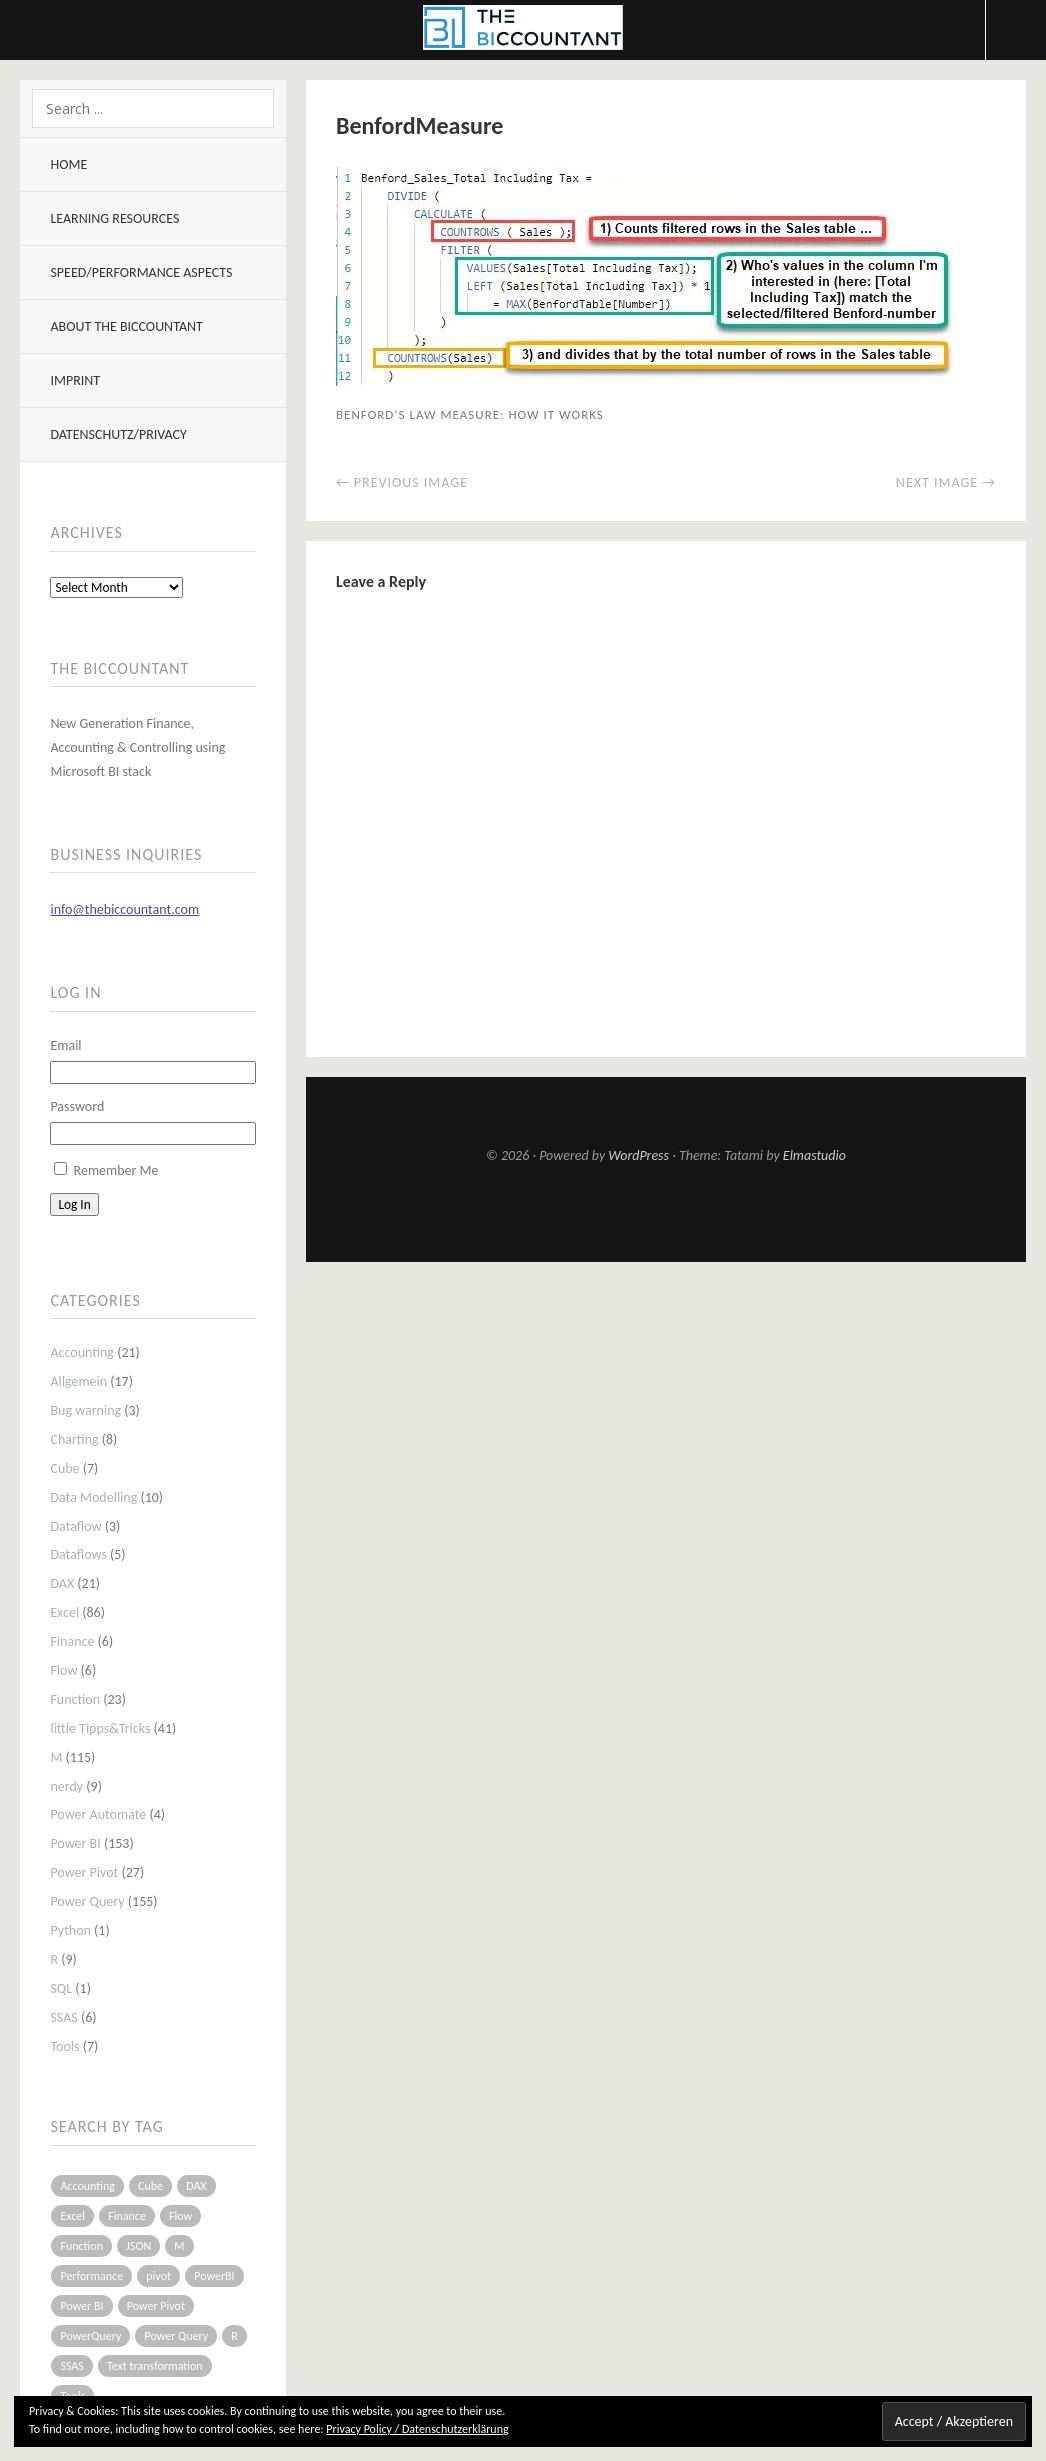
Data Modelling (93, 1497)
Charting (74, 1439)
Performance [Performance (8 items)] (91, 2276)
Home (68, 164)
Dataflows (78, 1554)
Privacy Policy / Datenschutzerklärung (417, 2429)
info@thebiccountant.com (124, 909)
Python (70, 1930)
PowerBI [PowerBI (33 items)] (214, 2276)
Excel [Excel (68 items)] (72, 2216)
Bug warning (85, 1410)
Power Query (87, 1901)
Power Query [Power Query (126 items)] (176, 2336)
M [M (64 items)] (179, 2246)
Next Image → (946, 482)
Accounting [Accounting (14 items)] (87, 2186)
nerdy (66, 1786)
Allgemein (78, 1381)
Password (77, 1106)
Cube (64, 1468)
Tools (64, 2046)
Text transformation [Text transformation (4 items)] (155, 2366)
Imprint (75, 380)
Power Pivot (84, 1872)
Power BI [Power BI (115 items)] (81, 2306)
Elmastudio (814, 1155)
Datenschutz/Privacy (118, 434)
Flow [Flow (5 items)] (180, 2216)
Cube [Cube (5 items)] (150, 2186)
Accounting (82, 1352)
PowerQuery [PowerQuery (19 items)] (90, 2336)
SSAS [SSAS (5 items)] (71, 2366)
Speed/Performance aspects (141, 272)
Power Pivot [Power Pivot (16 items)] (156, 2306)
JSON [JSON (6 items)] (138, 2246)
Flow (63, 1670)
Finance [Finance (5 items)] (127, 2216)
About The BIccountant (126, 326)
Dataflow (75, 1526)
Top (666, 1213)
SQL (61, 1988)
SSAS (63, 2017)
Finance (72, 1641)
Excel (64, 1612)
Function (75, 1699)
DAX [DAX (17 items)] (196, 2186)
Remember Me (116, 1170)
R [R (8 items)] (234, 2336)
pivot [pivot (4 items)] (158, 2276)
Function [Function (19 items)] (81, 2246)
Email (65, 1045)
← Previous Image (402, 482)
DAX (62, 1583)
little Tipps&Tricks (100, 1728)
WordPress (638, 1155)
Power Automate (98, 1814)
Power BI (75, 1843)
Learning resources (114, 218)
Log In (74, 1204)
